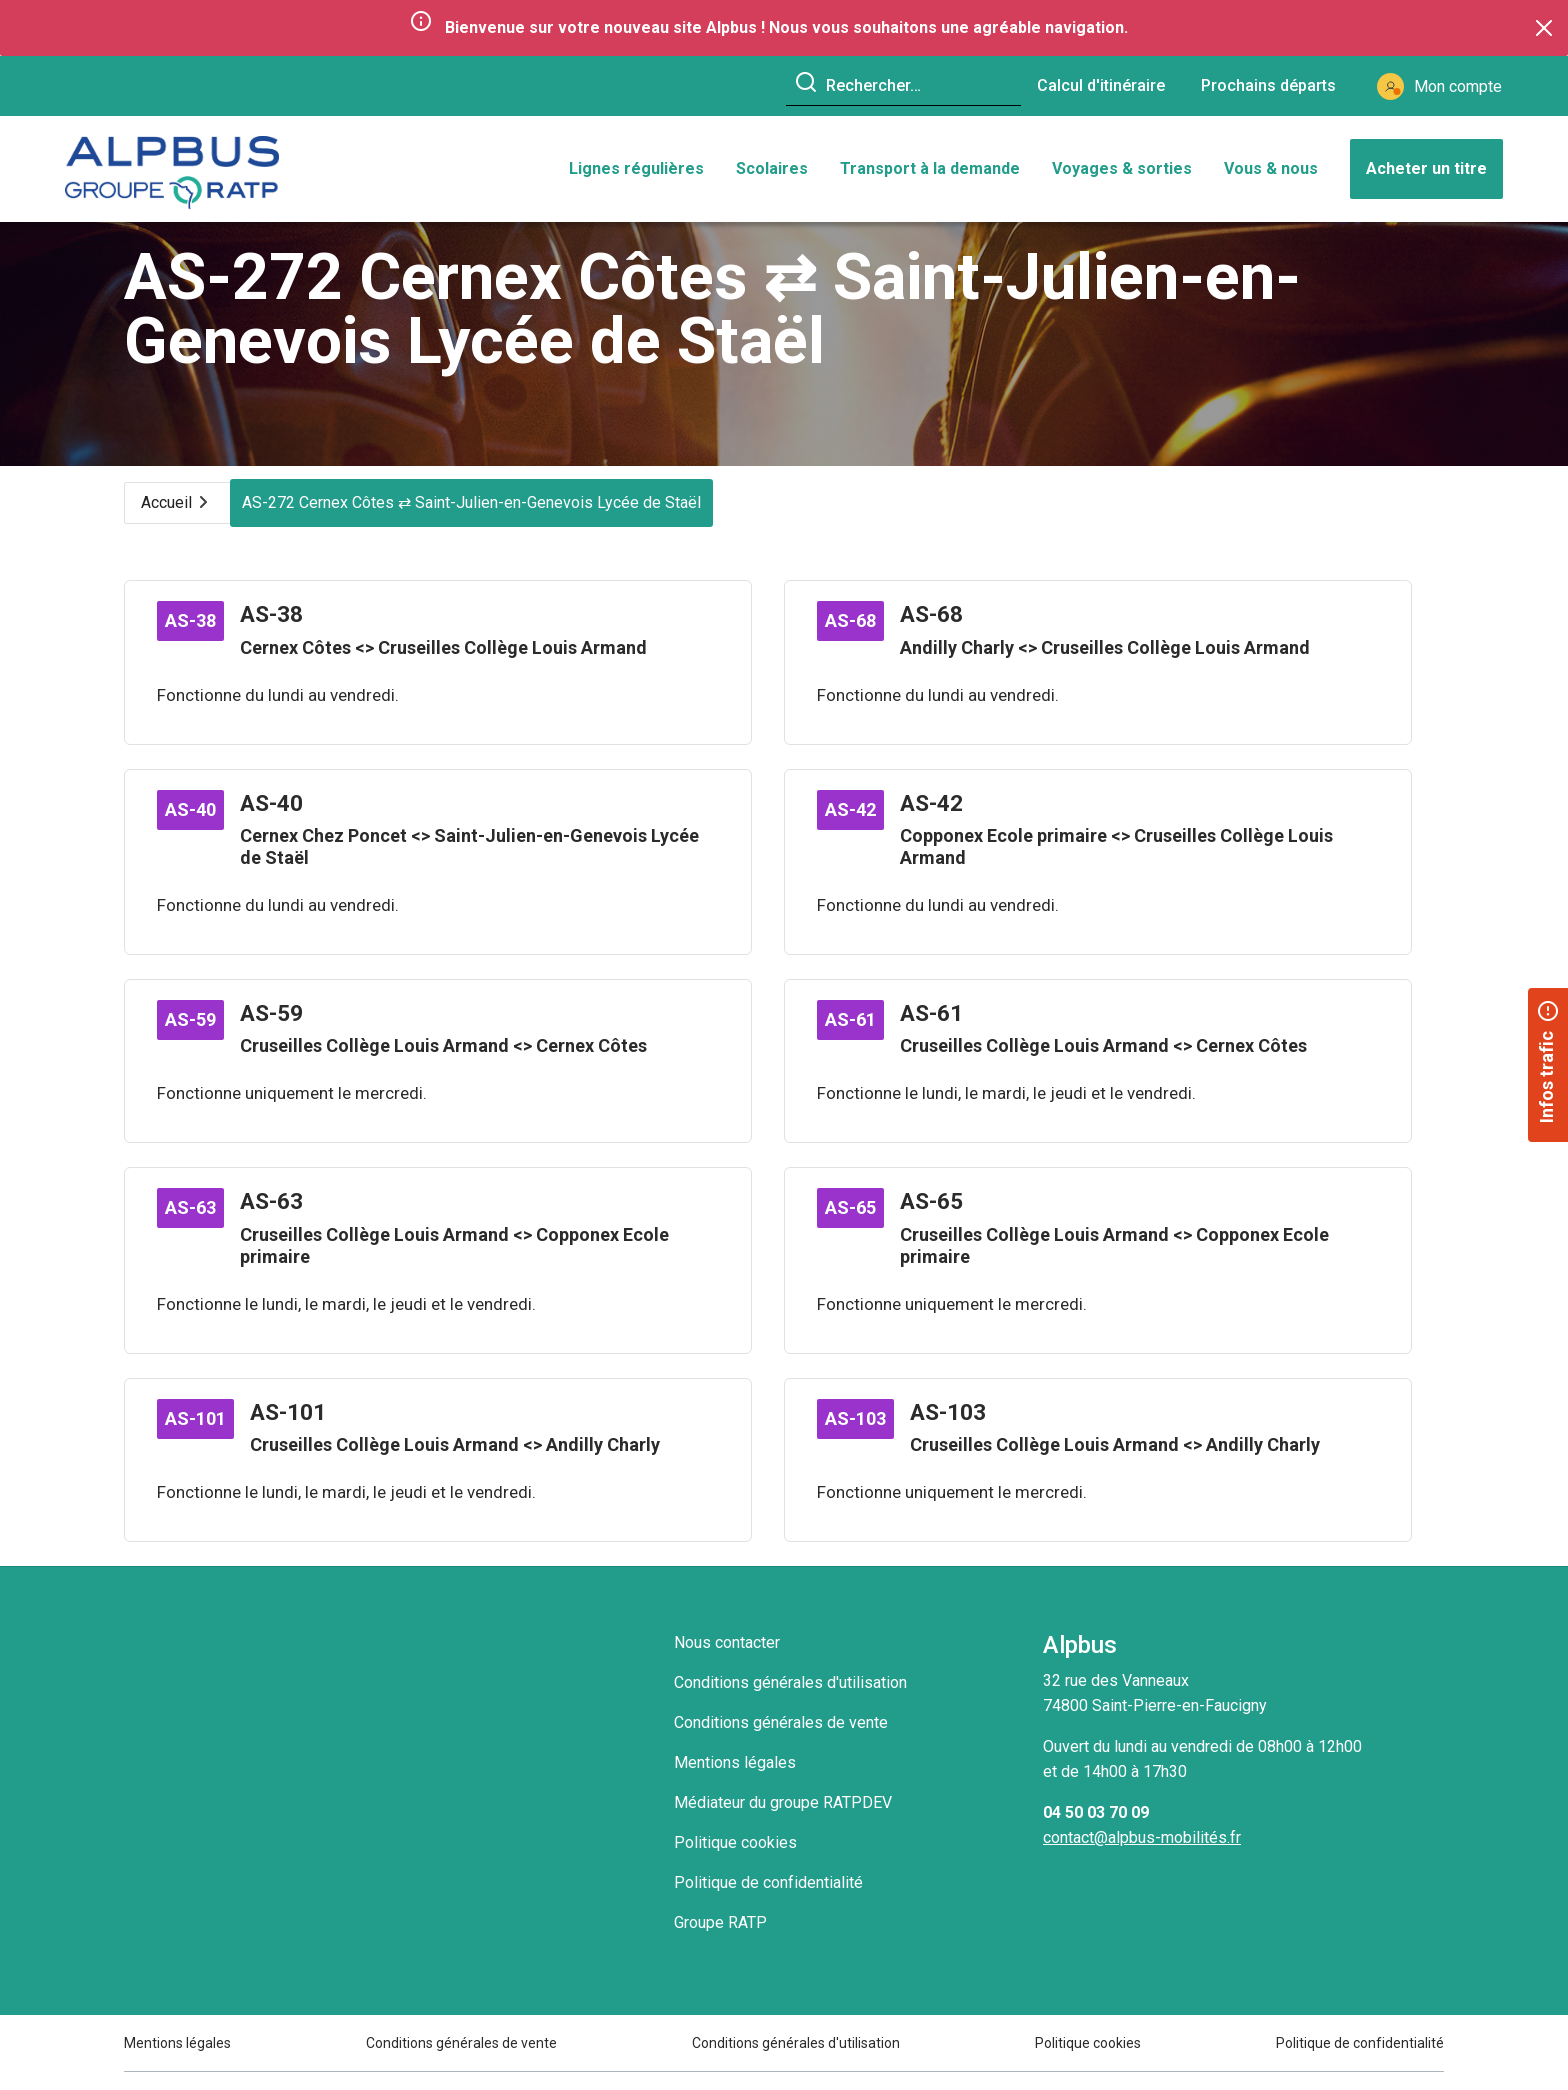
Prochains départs (1268, 85)
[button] (1548, 1065)
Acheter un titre (1426, 173)
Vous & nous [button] (1271, 173)
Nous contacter (727, 1660)
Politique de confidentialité (768, 1900)
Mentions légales (735, 1780)
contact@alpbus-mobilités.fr (1142, 1855)
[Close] (1544, 28)
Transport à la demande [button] (930, 173)
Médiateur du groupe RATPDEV (783, 1820)
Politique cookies (735, 1860)
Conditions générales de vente (781, 1740)
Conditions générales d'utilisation (790, 1700)
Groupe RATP (720, 1940)
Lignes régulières (636, 173)
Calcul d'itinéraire (1101, 85)
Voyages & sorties (1122, 173)
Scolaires (772, 173)
